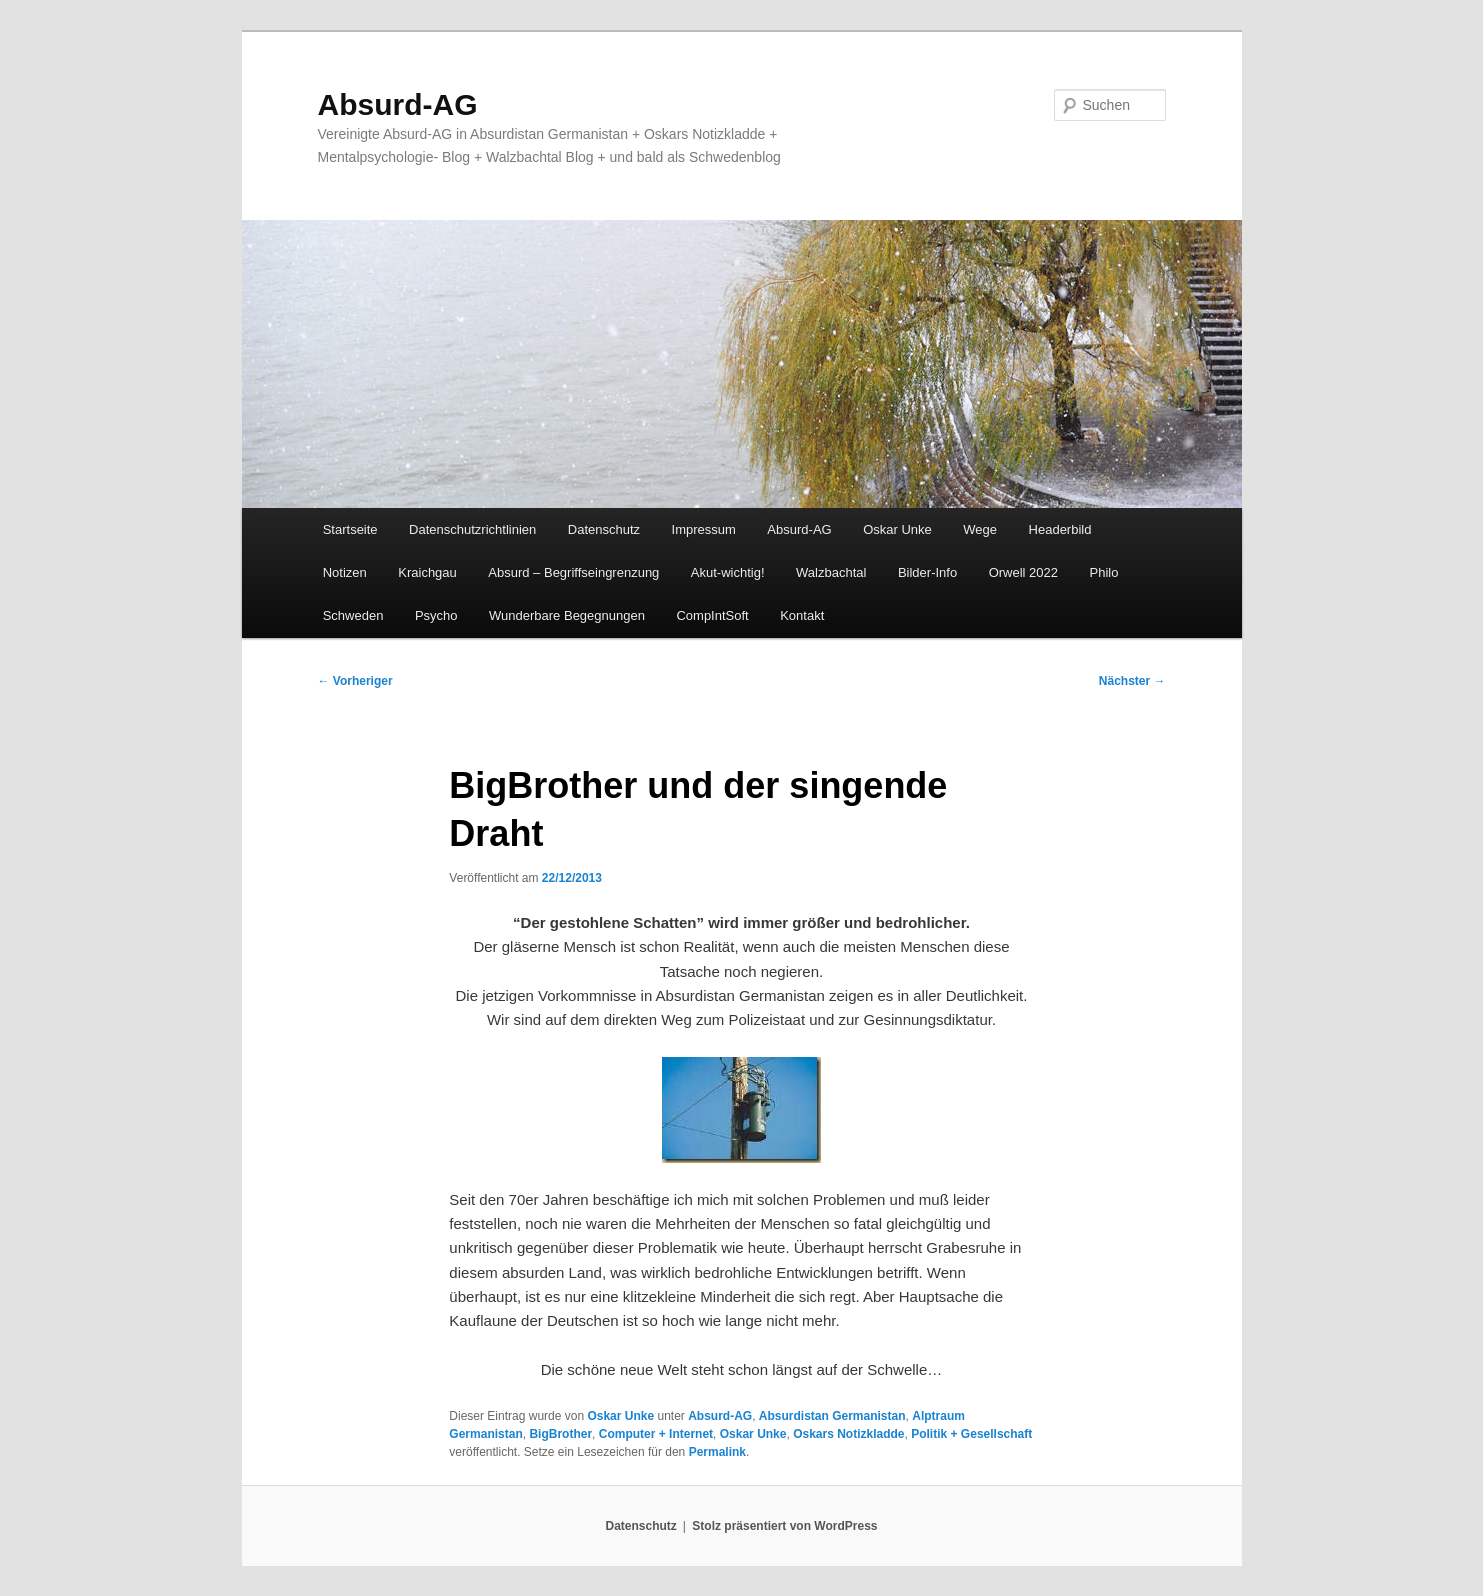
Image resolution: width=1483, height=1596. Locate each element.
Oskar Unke (897, 529)
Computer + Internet (656, 1434)
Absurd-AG (398, 104)
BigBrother (560, 1434)
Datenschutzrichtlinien (472, 529)
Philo (1104, 572)
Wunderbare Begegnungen (567, 615)
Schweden (353, 615)
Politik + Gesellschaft (971, 1434)
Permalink (717, 1452)
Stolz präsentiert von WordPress (784, 1526)
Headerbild (1060, 529)
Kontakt (802, 615)
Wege (980, 529)
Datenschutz (604, 529)
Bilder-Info (927, 572)
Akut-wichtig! (728, 572)
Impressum (704, 529)
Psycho (436, 615)
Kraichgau (427, 572)
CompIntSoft (712, 615)
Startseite (350, 529)
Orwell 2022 (1023, 572)
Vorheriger (355, 681)
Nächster (1132, 681)
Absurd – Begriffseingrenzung (573, 572)
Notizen (345, 572)
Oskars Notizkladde (848, 1434)
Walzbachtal (831, 572)
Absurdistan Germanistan (832, 1416)
